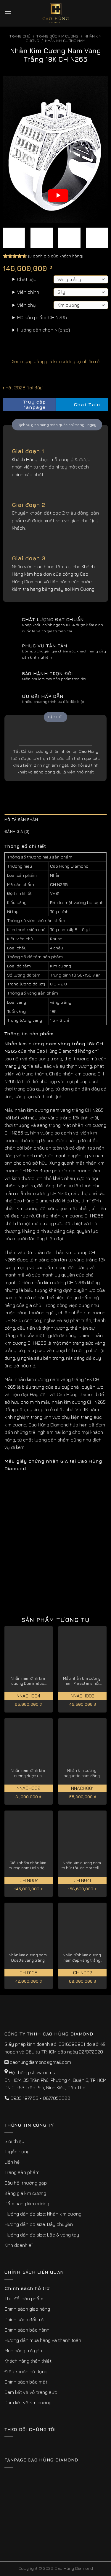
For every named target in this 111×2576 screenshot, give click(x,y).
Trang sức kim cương (57, 36)
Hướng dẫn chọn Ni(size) (43, 329)
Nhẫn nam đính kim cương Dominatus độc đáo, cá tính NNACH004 (28, 1681)
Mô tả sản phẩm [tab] (21, 819)
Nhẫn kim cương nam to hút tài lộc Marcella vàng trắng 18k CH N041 (82, 1865)
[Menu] (8, 13)
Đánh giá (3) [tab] (16, 831)
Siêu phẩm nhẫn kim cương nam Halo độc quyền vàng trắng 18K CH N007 (28, 1865)
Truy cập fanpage (26, 404)
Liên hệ (12, 2161)
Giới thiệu (14, 2141)
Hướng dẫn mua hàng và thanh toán (42, 2340)
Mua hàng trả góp (23, 2350)
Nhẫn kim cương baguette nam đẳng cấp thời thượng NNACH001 (82, 1773)
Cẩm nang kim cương (26, 2203)
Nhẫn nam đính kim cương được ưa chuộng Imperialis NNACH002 (28, 1773)
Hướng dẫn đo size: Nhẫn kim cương (42, 2213)
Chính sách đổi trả (24, 2319)
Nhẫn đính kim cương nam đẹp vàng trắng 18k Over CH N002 (82, 1958)
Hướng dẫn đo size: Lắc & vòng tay (41, 2234)
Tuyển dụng (17, 2151)
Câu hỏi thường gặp (25, 2182)
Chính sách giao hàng (27, 2308)
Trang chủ (19, 36)
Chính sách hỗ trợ (26, 2288)
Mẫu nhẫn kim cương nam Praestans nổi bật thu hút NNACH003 (82, 1681)
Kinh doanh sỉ (18, 2245)
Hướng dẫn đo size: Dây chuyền (38, 2224)
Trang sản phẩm (21, 2172)
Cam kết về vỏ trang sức (30, 2392)
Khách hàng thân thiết (28, 2360)
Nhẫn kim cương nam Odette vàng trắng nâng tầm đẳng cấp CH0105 (28, 1958)
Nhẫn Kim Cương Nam (65, 40)
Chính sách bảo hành (26, 2329)
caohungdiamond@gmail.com (40, 2062)
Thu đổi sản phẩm (23, 2298)
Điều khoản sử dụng (25, 2371)
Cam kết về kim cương (28, 2402)
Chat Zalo (82, 404)
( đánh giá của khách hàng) (55, 255)
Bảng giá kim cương (25, 2193)
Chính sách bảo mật (25, 2381)
